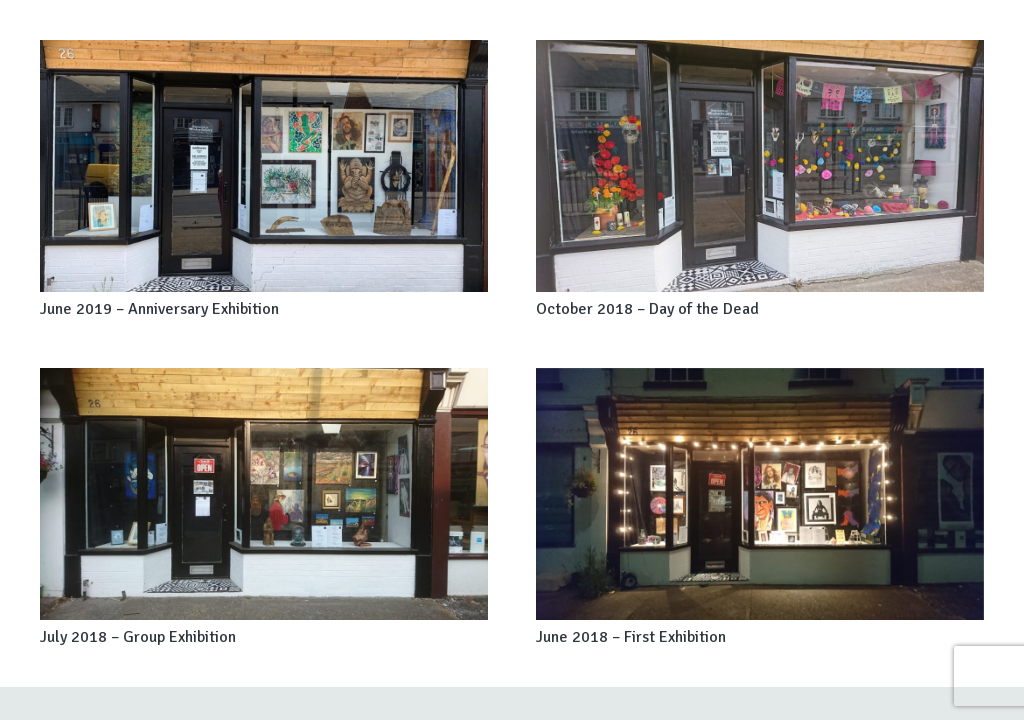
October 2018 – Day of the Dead (647, 309)
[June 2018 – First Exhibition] (760, 494)
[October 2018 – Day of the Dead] (760, 166)
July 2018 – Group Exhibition (138, 637)
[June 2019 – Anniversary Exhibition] (264, 166)
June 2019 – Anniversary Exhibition (159, 309)
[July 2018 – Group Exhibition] (264, 494)
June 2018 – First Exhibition (631, 637)
